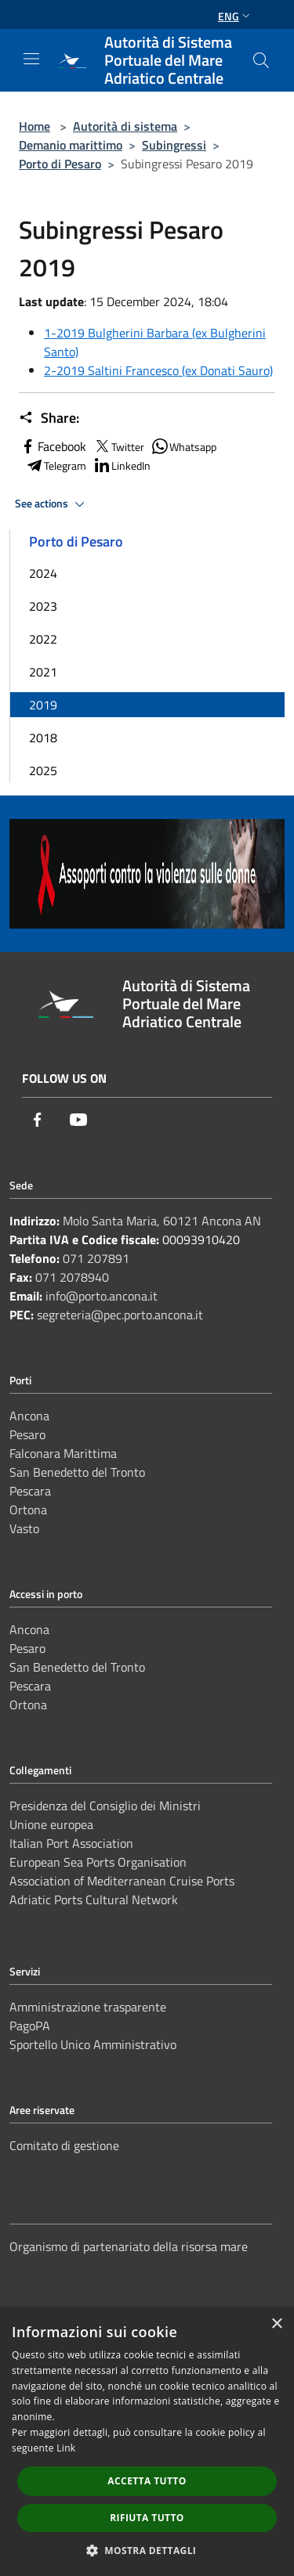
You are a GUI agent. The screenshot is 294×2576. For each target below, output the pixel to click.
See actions (52, 504)
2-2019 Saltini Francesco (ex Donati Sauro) (158, 370)
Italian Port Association (71, 1843)
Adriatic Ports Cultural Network (93, 1899)
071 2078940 (72, 1277)
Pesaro (27, 1434)
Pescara (30, 1490)
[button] (147, 2550)
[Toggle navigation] (31, 58)
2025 (43, 770)
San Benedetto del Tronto (77, 1472)
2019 (43, 704)
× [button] (276, 2324)
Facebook (52, 446)
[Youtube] (78, 1119)
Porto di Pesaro (60, 163)
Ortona (28, 1509)
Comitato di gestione (64, 2145)
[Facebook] (37, 1119)
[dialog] (147, 2441)
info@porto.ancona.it (101, 1295)
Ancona (29, 1415)
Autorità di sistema (125, 126)
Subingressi (174, 144)
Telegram (55, 465)
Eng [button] (235, 16)
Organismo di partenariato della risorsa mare (128, 2246)
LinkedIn (122, 465)
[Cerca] (261, 60)
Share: (49, 418)
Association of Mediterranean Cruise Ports (121, 1880)
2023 (43, 606)
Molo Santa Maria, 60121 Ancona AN (162, 1220)
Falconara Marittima (63, 1453)
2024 (43, 573)
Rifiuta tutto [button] (147, 2517)
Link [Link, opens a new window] (65, 2448)
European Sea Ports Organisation (98, 1862)
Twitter (118, 446)
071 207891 (96, 1258)
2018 (43, 737)
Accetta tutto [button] (146, 2481)
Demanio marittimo (70, 144)
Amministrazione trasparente (87, 2006)
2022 (43, 639)
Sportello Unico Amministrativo (92, 2044)
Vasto (24, 1528)
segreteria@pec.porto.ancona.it (120, 1314)
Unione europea (51, 1824)
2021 (43, 671)
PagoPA (29, 2025)
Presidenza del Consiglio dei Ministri (105, 1805)
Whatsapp (183, 446)
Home (34, 126)
